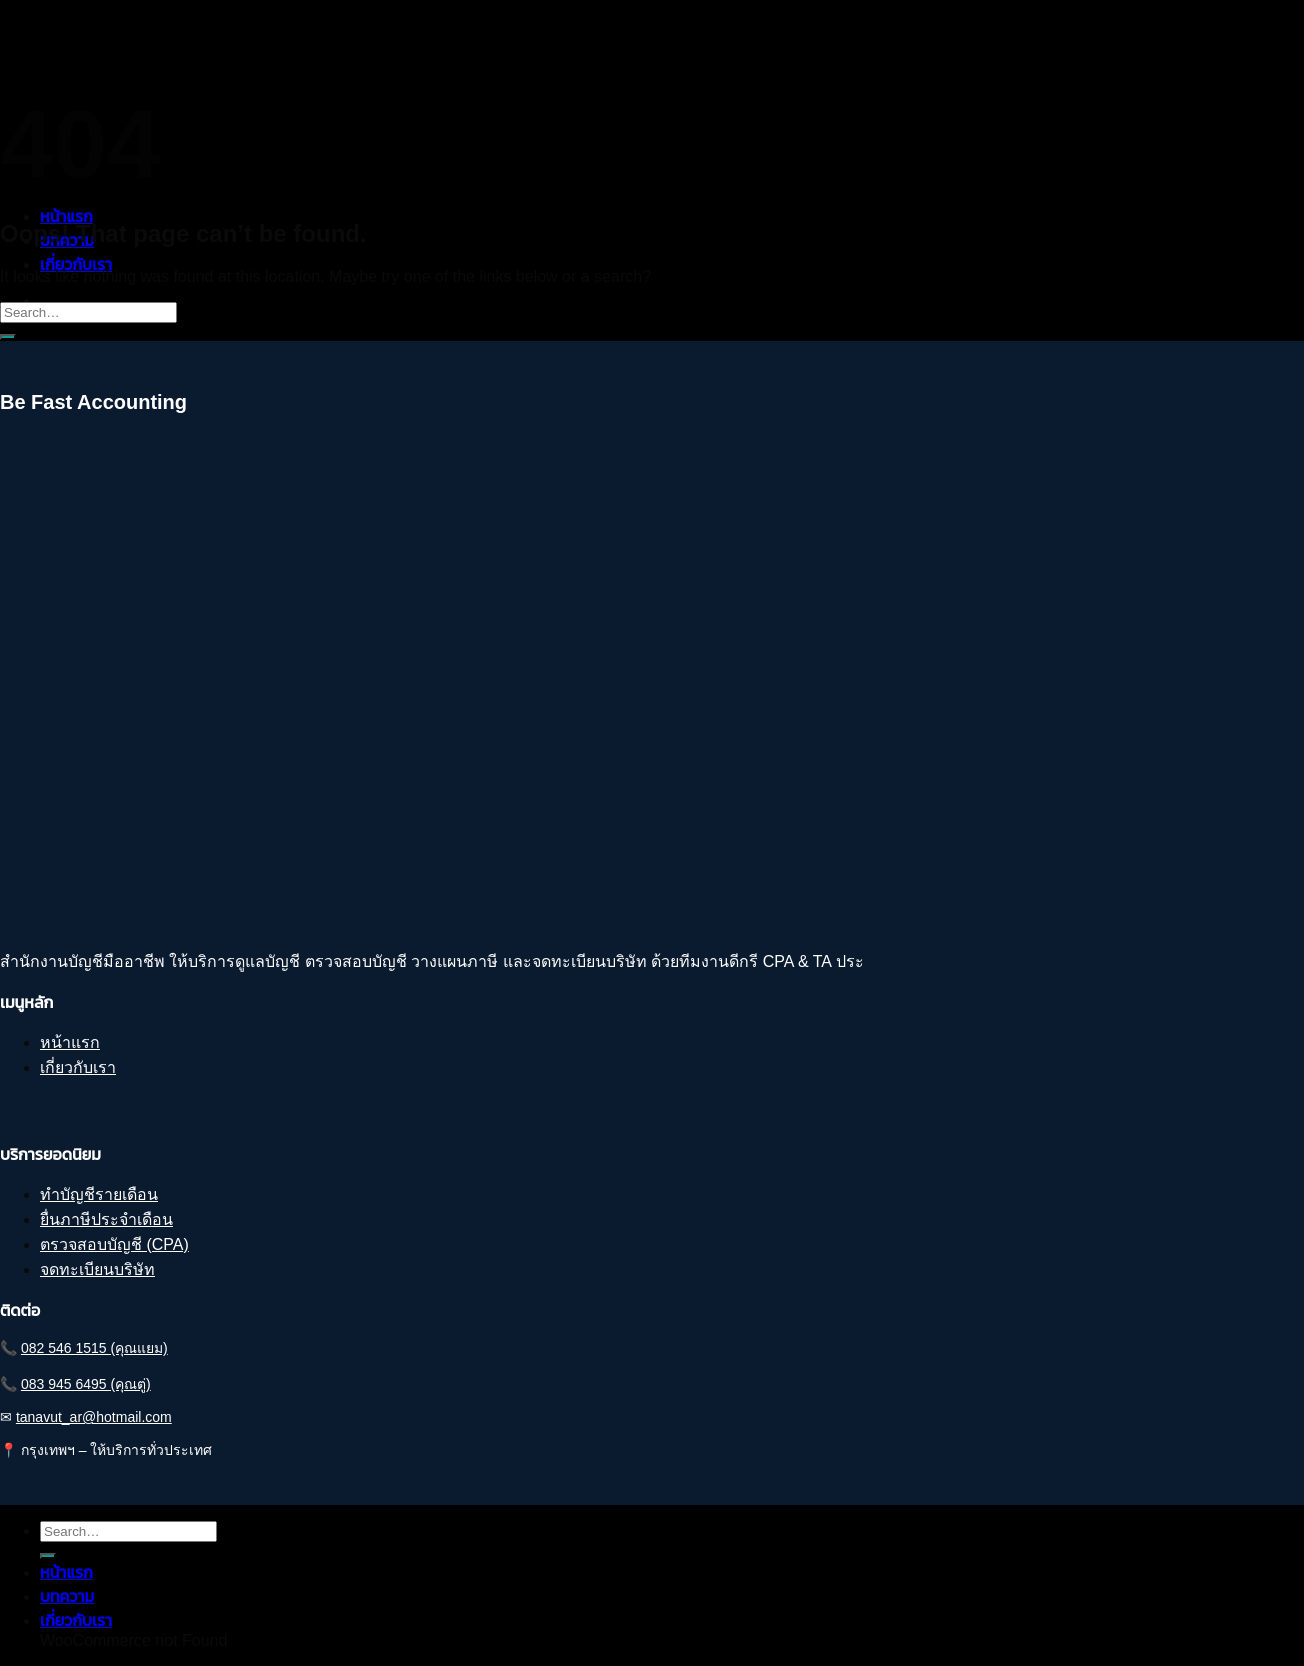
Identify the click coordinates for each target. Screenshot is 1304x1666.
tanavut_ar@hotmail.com (94, 1417)
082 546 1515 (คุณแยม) (94, 1348)
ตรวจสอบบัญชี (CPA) (114, 1244)
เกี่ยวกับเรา (76, 264)
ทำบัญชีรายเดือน (99, 1194)
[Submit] (8, 337)
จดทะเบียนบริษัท (97, 1269)
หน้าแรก (66, 216)
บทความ (67, 1596)
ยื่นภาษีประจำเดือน (106, 1219)
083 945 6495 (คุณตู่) (86, 1384)
